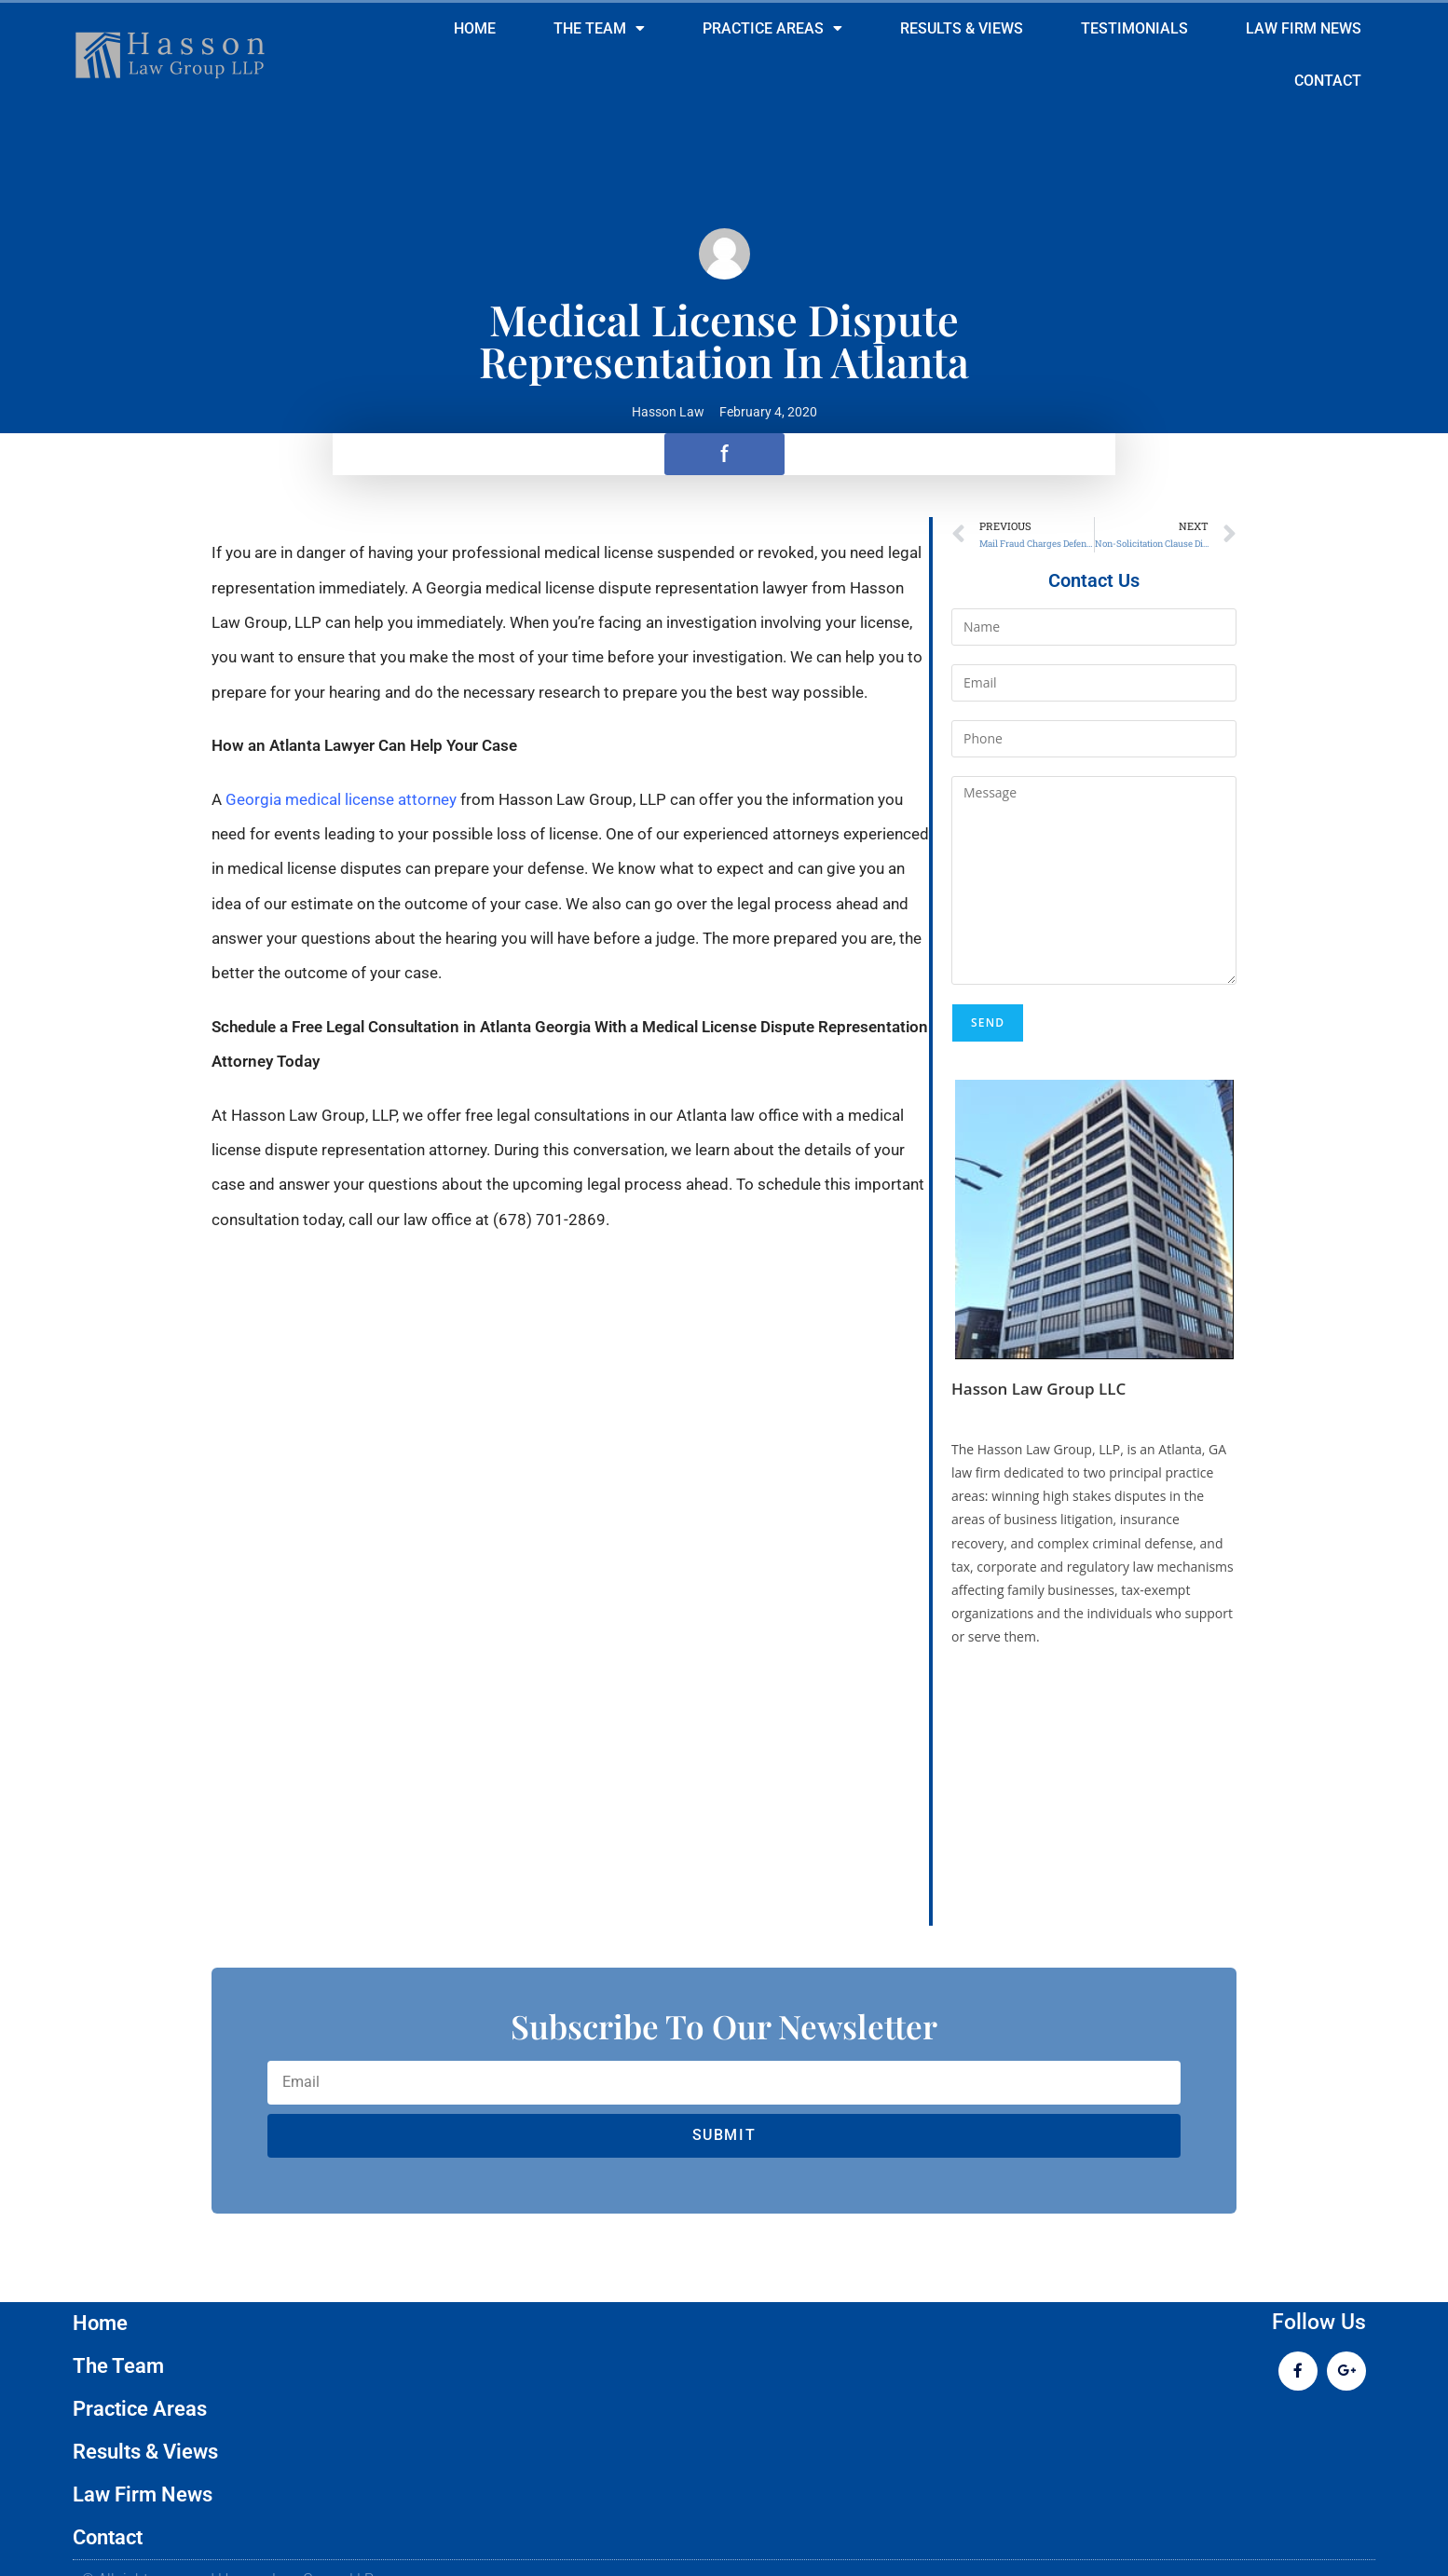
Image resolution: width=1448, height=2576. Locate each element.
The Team (599, 29)
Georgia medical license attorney (341, 799)
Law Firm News (1303, 28)
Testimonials (1134, 28)
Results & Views (961, 28)
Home (475, 28)
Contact (1327, 81)
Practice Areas (772, 29)
